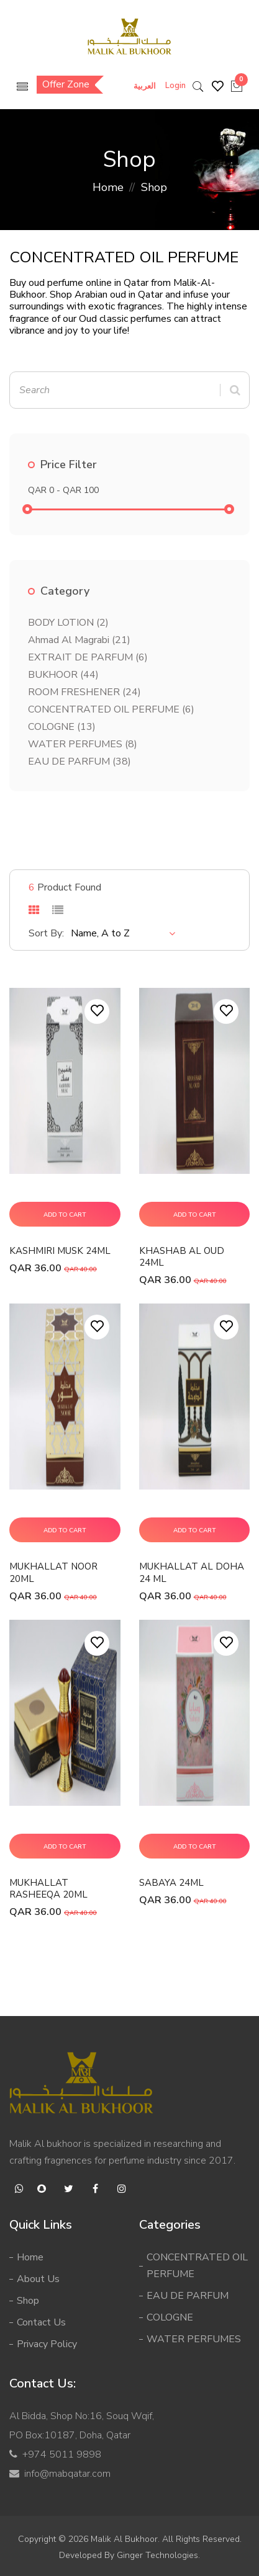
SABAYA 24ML (171, 1882)
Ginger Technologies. (158, 2555)
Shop (28, 2300)
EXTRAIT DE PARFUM (88, 657)
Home (108, 187)
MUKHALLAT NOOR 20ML (53, 1572)
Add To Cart (64, 1214)
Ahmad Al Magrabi (79, 640)
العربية (145, 86)
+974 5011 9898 (61, 2454)
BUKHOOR (63, 675)
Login (175, 85)
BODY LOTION (68, 623)
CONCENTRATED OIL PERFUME (111, 709)
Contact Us (41, 2322)
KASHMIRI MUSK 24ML (60, 1251)
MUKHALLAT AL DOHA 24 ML (191, 1572)
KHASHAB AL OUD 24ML (181, 1257)
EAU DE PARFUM (79, 761)
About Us (38, 2279)
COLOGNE (62, 727)
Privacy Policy (47, 2344)
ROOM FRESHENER (84, 692)
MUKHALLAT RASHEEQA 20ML (48, 1888)
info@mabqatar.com (67, 2474)
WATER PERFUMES (82, 744)
